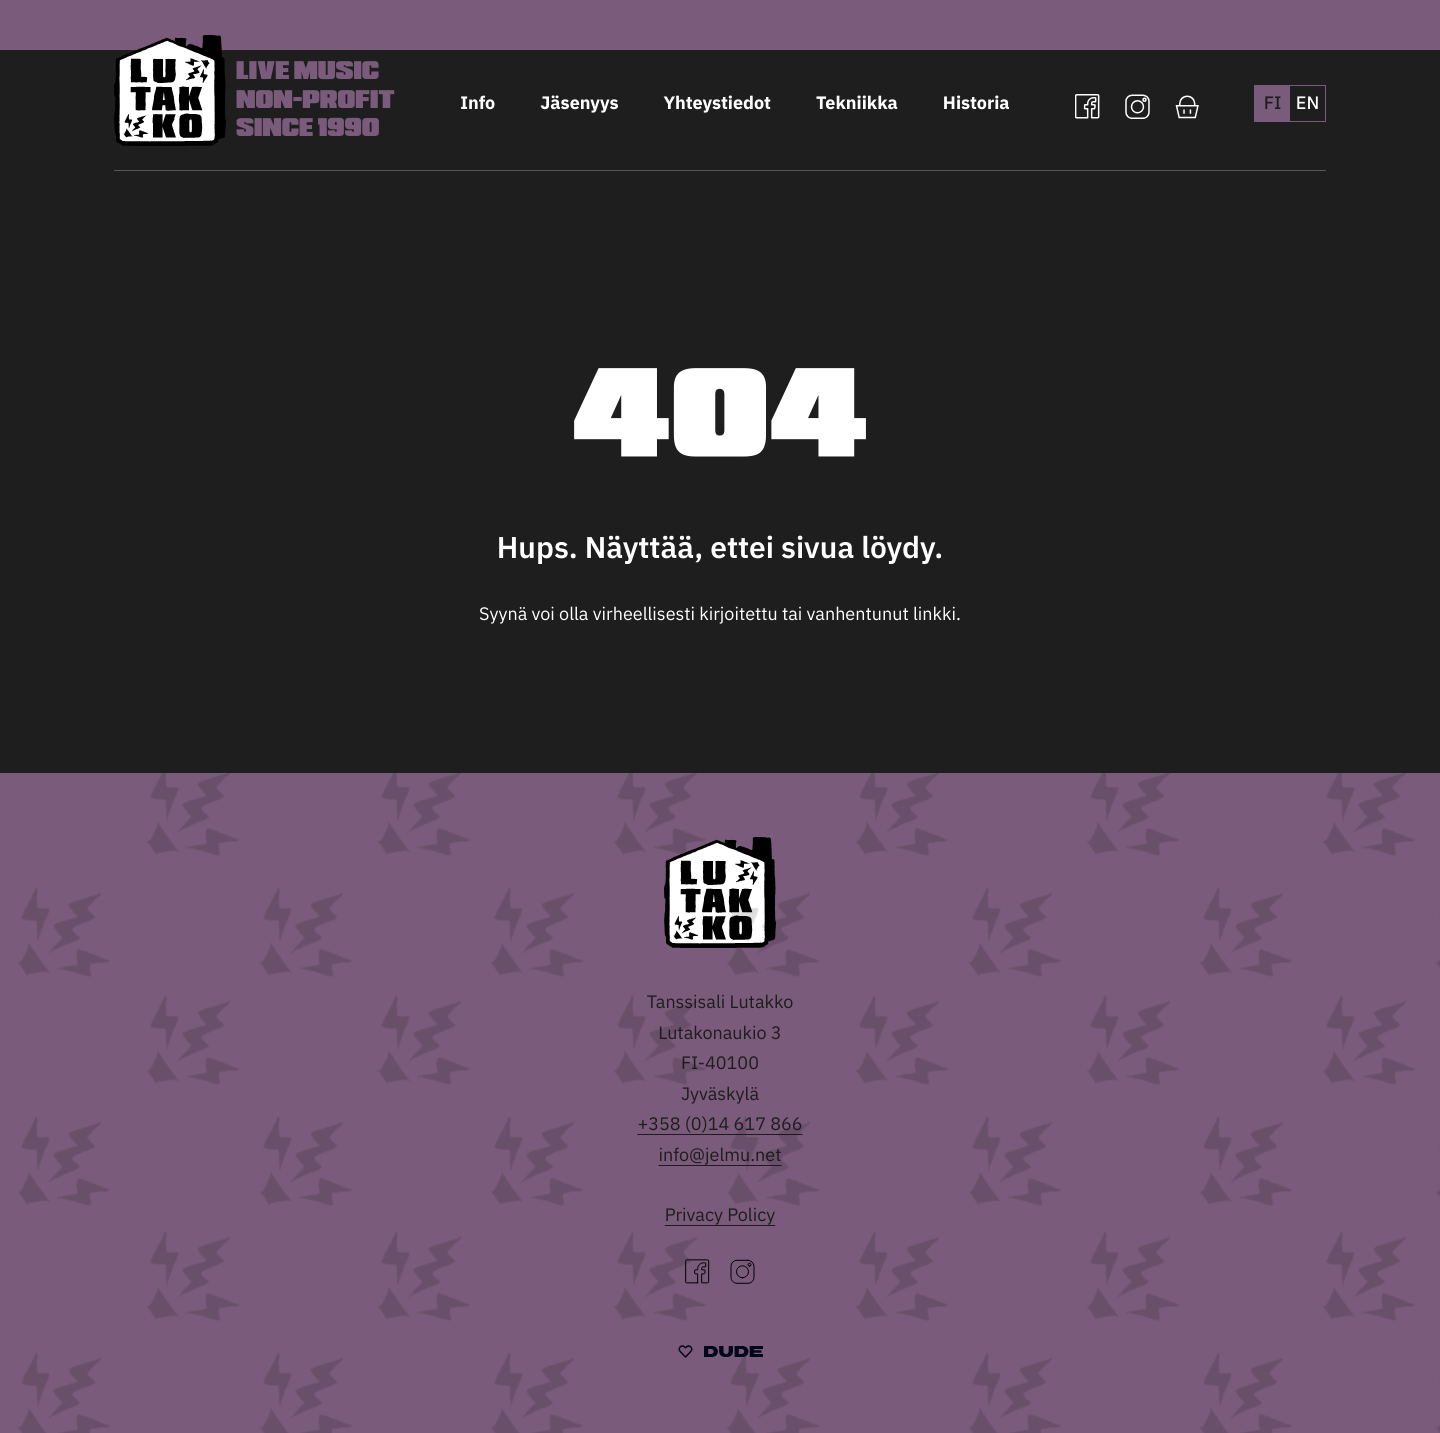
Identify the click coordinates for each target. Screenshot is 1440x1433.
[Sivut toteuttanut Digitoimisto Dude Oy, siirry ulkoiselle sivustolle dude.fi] (720, 1353)
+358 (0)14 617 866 (719, 1123)
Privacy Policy (720, 1214)
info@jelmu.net (719, 1154)
